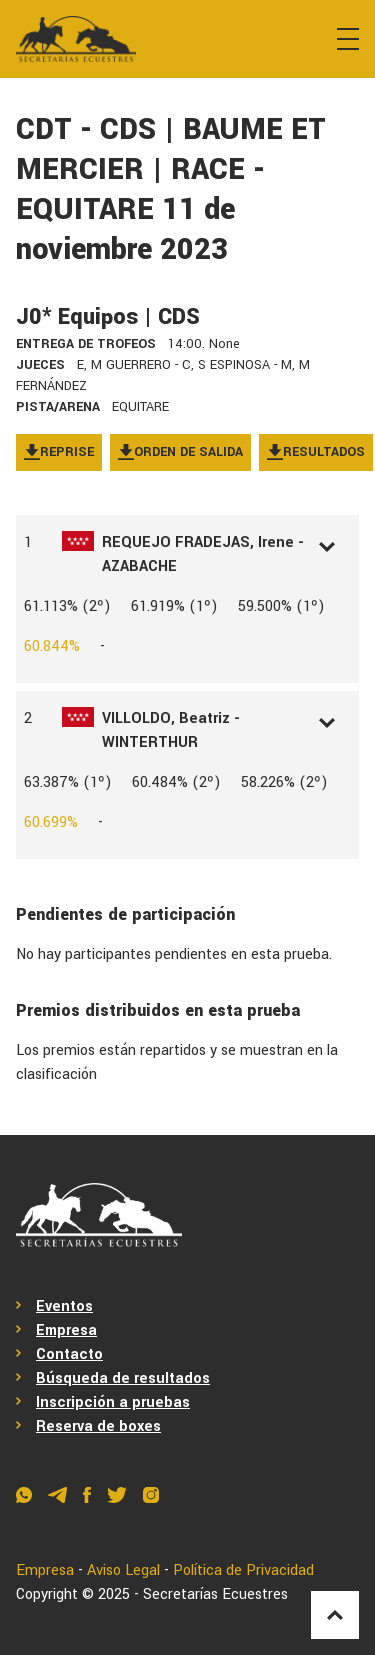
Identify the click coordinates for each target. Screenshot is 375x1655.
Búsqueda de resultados (123, 1378)
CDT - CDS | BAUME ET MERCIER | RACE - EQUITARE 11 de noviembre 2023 (171, 189)
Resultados (316, 452)
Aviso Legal (123, 1570)
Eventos (64, 1306)
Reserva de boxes (98, 1426)
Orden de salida (180, 452)
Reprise (59, 452)
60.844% (52, 646)
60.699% (51, 822)
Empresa (66, 1330)
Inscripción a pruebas (113, 1402)
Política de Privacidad (243, 1570)
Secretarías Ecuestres (215, 1594)
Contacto (69, 1354)
